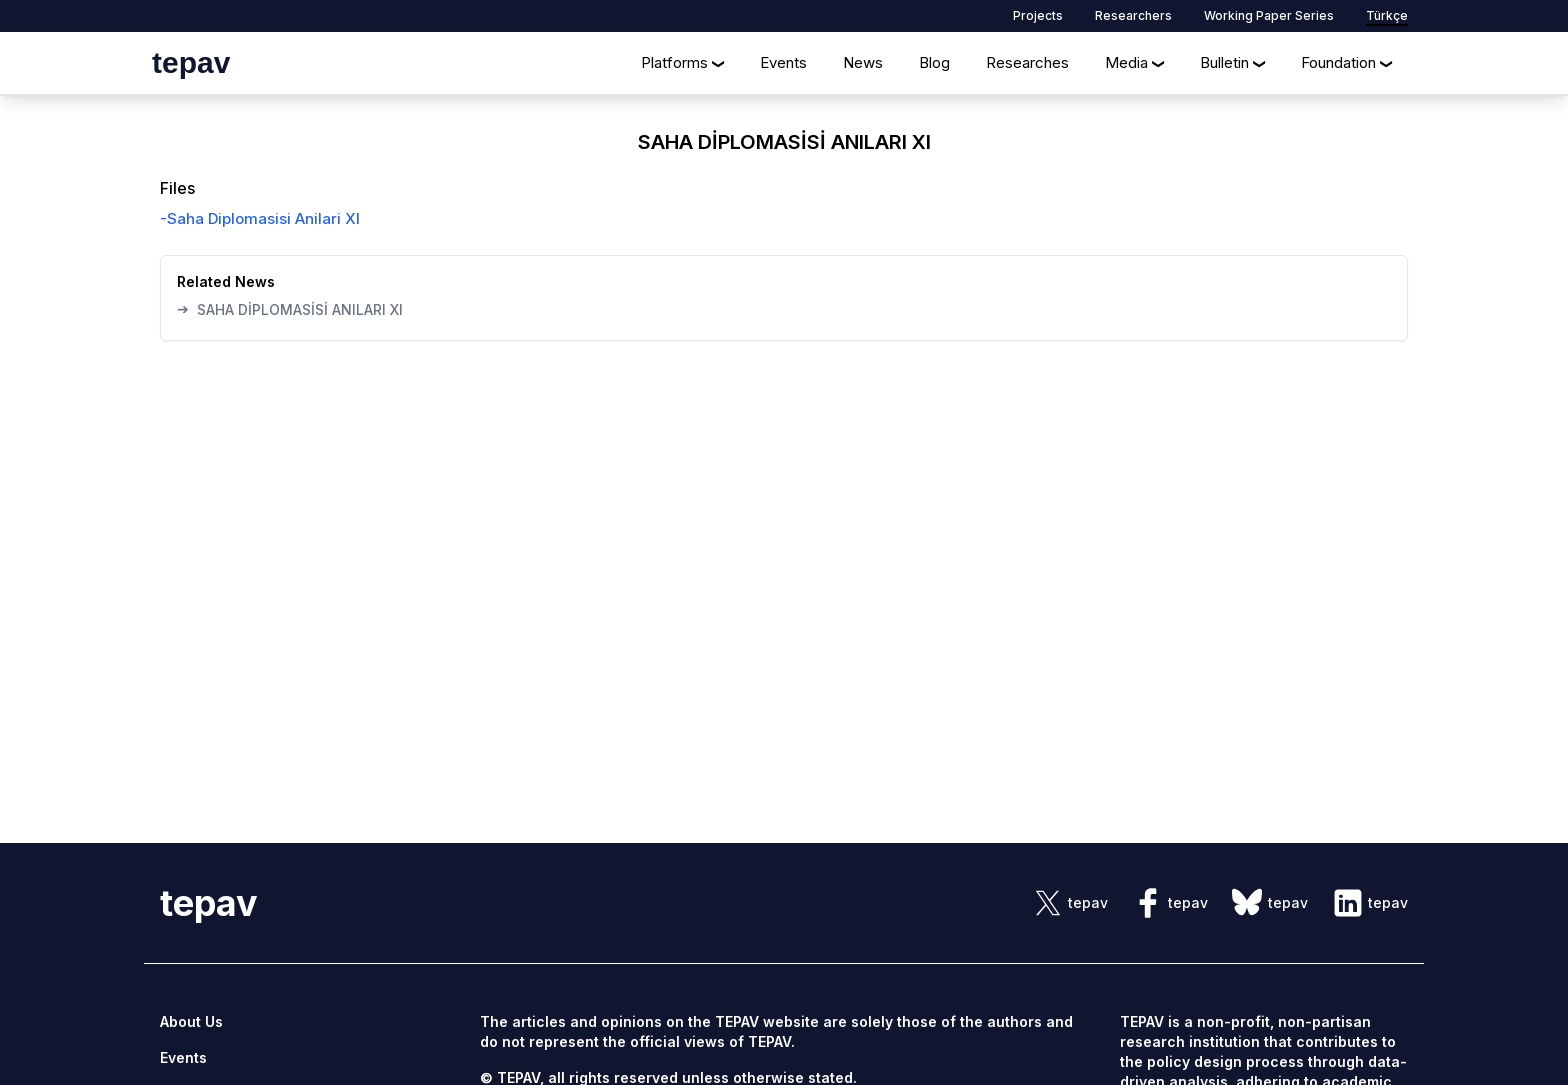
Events (783, 62)
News (863, 62)
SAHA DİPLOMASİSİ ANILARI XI (290, 309)
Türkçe (1387, 15)
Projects (1038, 15)
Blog (934, 62)
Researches (1027, 62)
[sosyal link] (1070, 903)
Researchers (1133, 15)
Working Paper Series (1269, 15)
